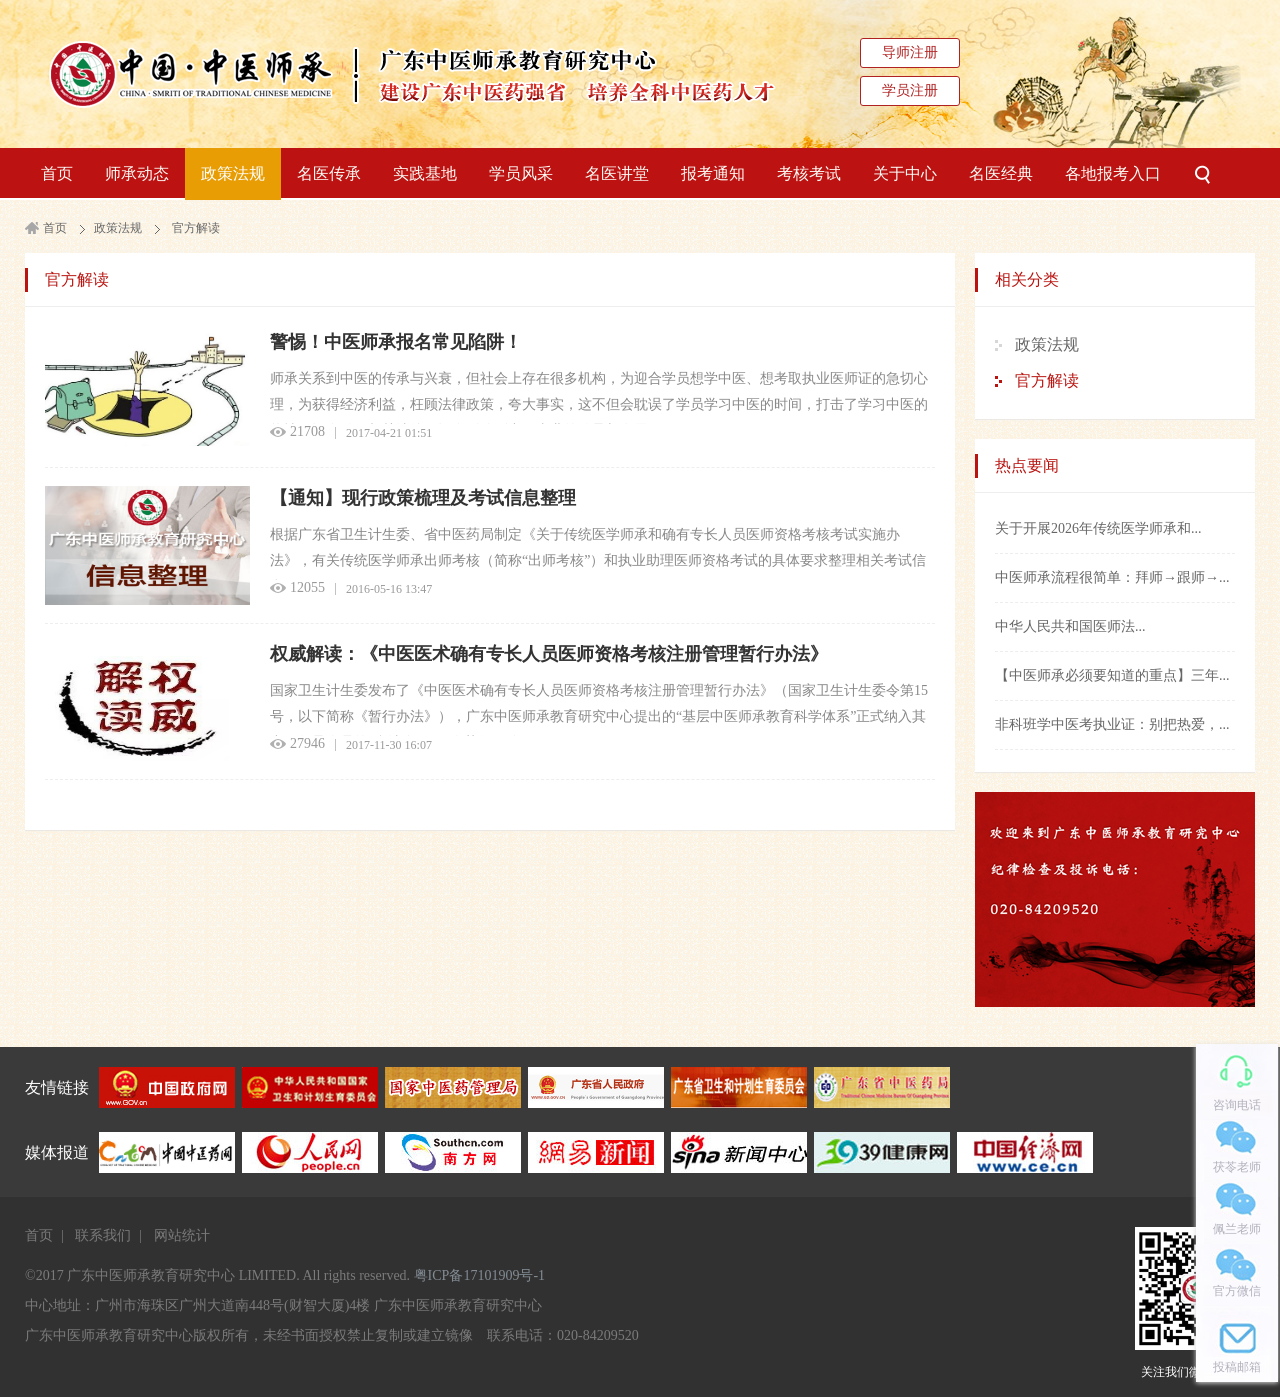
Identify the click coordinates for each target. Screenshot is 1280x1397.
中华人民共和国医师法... (1070, 626)
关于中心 (905, 173)
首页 (57, 173)
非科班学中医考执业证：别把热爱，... (1112, 724)
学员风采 (521, 173)
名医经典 (1001, 173)
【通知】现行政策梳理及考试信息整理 (423, 498)
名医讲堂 (617, 173)
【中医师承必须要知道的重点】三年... (1112, 675)
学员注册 (910, 90)
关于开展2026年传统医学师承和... (1098, 528)
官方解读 (196, 228)
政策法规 (233, 173)
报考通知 (713, 173)
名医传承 (329, 173)
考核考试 (809, 173)
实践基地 (425, 173)
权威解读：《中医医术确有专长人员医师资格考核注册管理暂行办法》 (549, 654)
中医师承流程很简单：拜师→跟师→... (1112, 577)
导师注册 (910, 52)
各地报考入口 (1113, 173)
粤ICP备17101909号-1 (479, 1275)
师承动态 (137, 173)
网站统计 (182, 1235)
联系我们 (103, 1235)
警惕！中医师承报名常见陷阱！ (396, 342)
